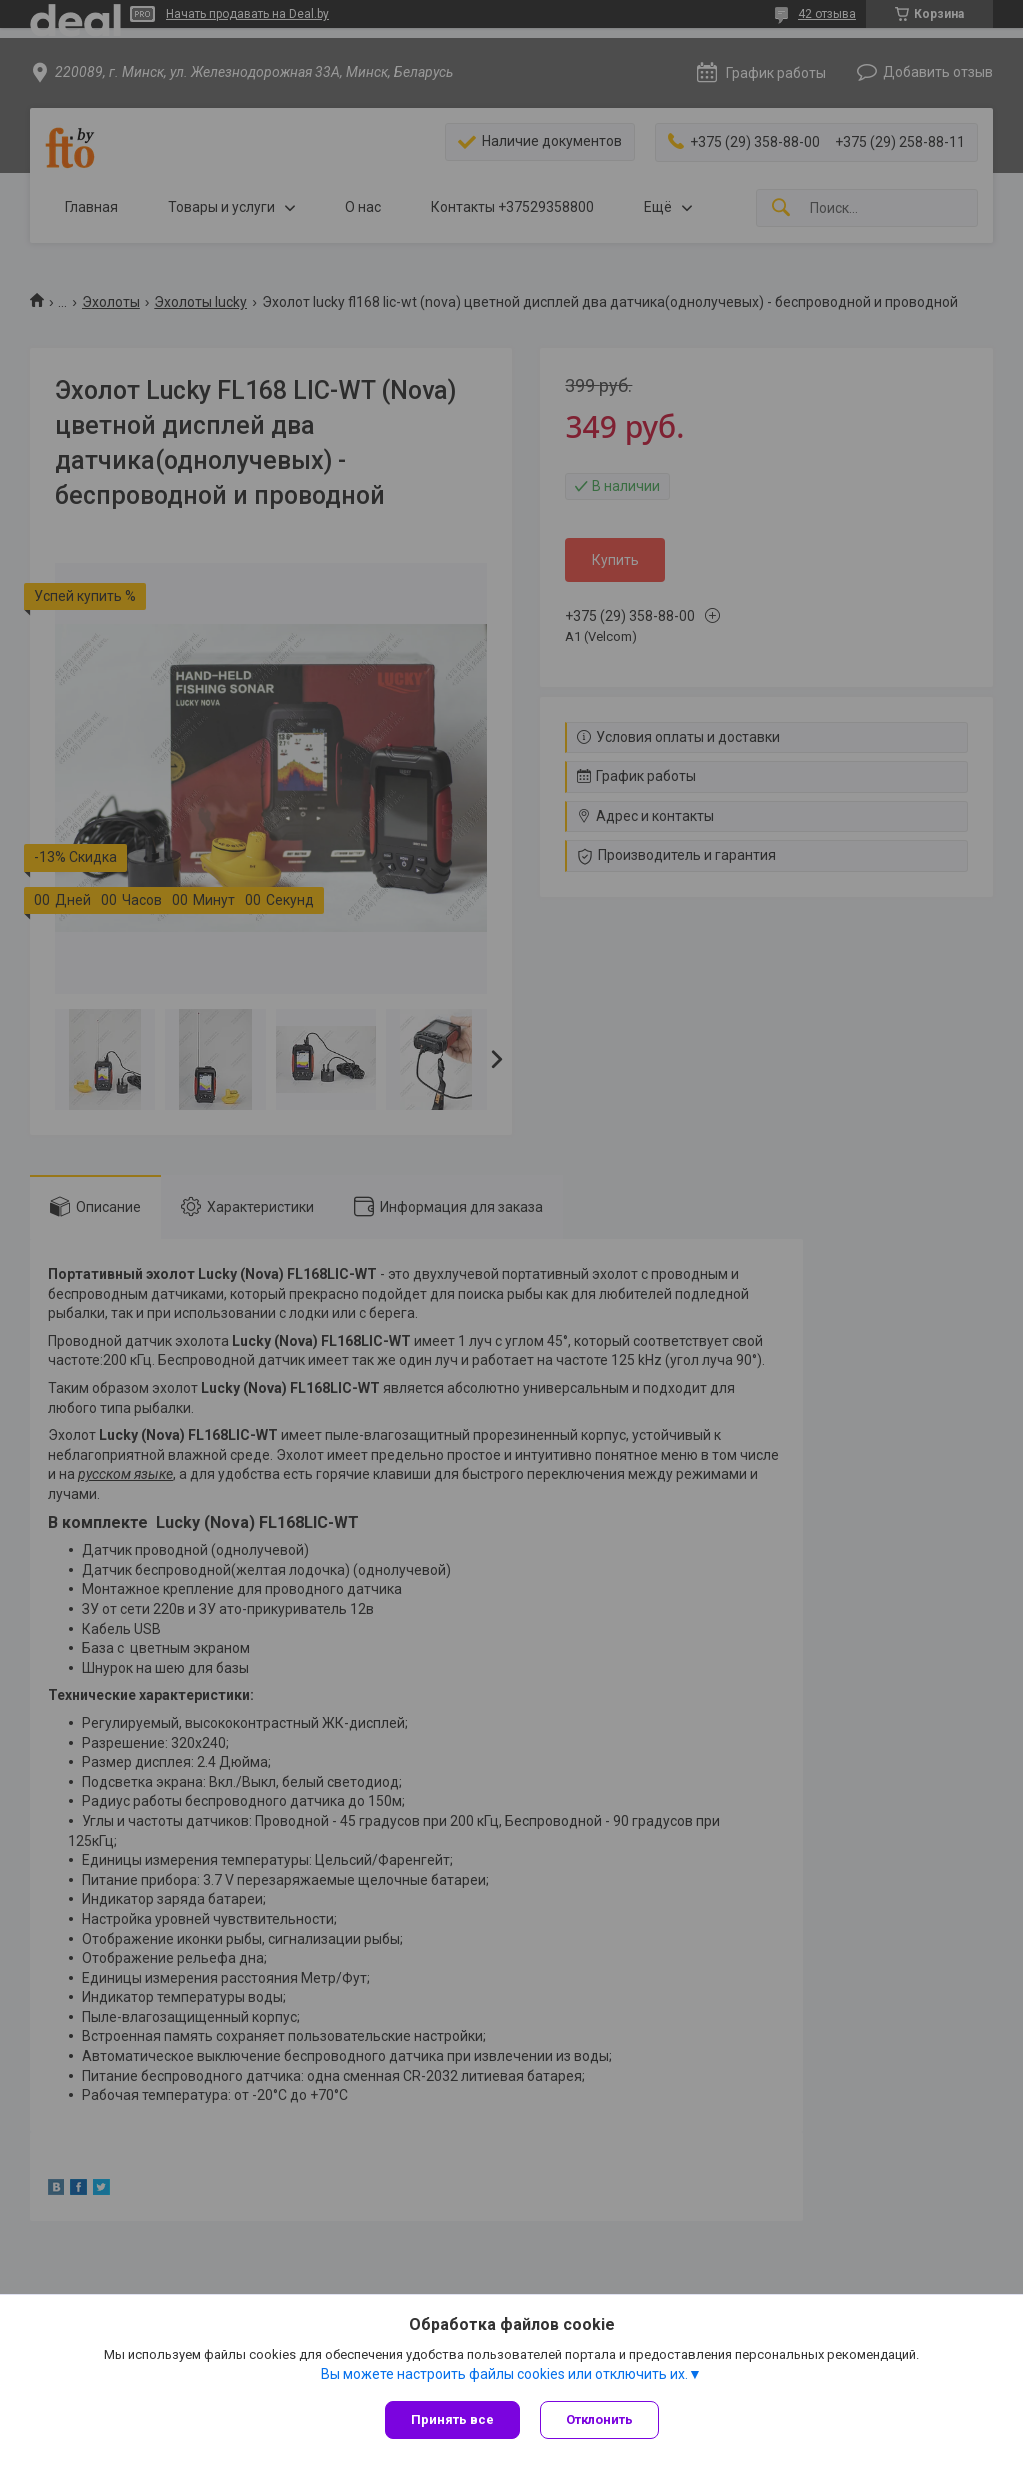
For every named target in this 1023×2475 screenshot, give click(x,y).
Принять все (452, 2419)
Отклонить (599, 2419)
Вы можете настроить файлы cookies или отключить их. (504, 2374)
